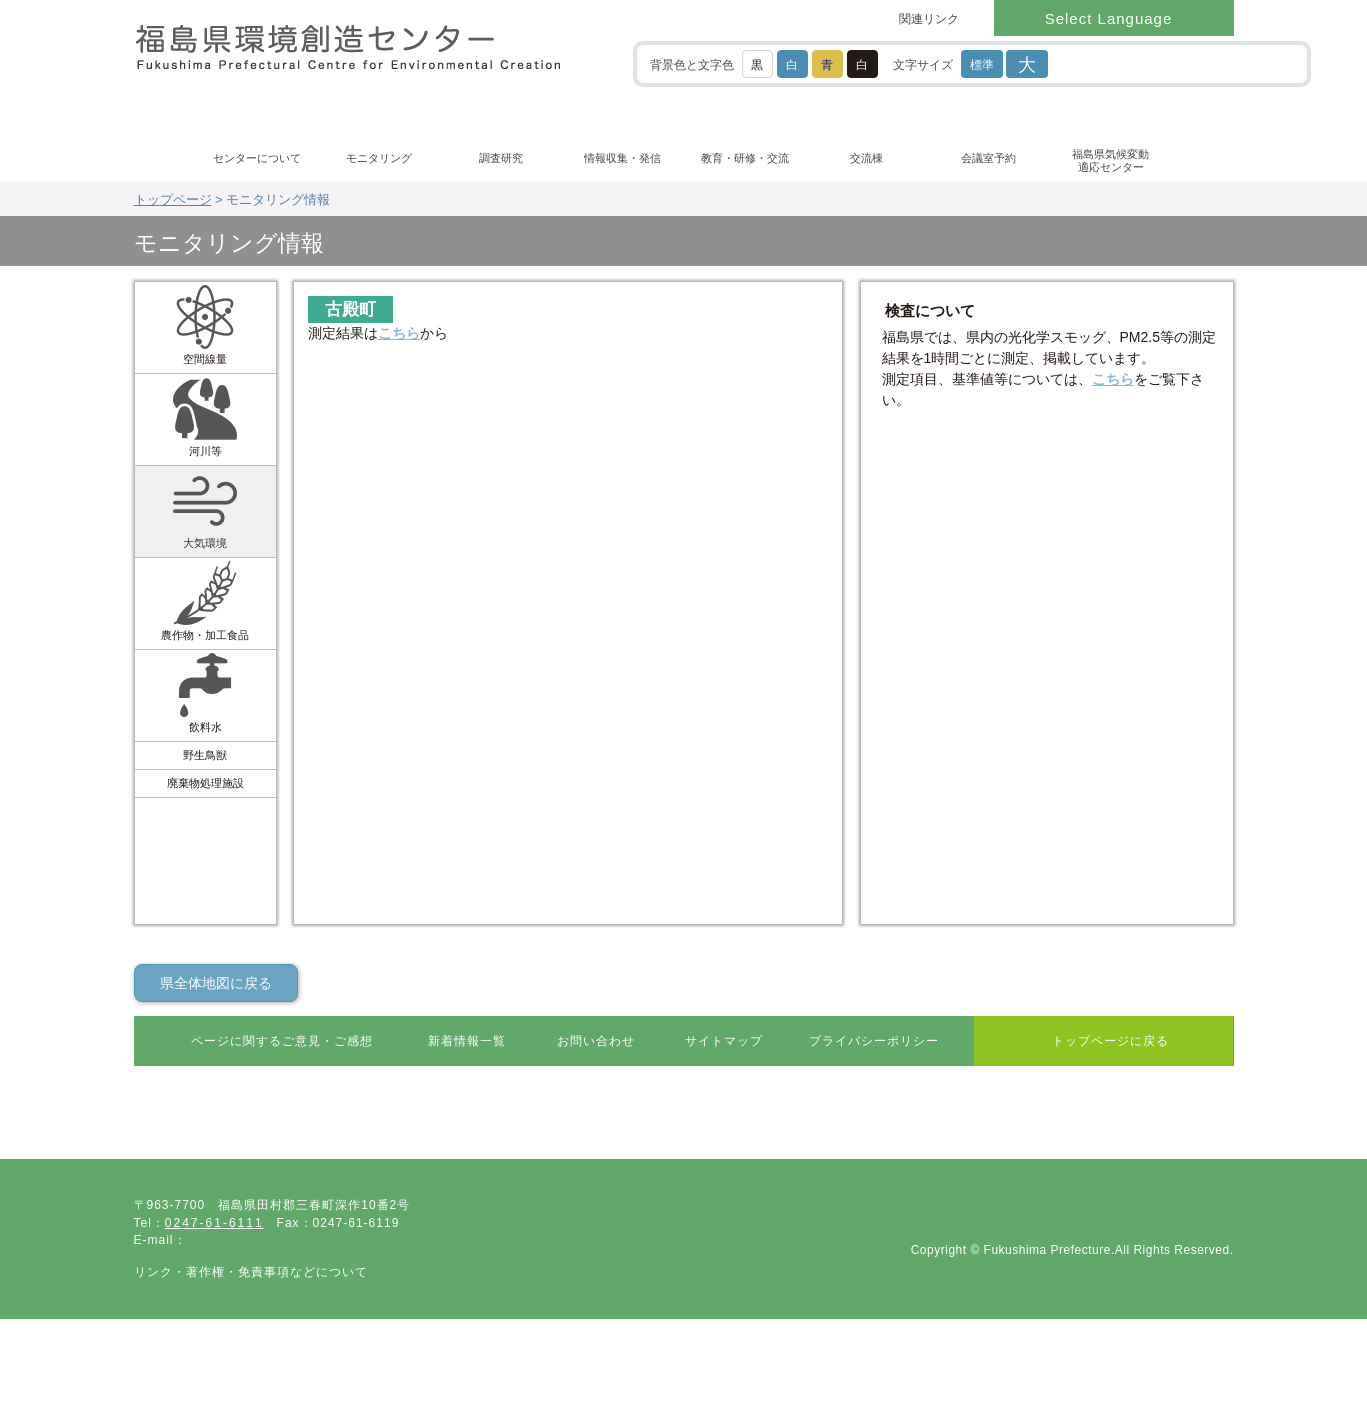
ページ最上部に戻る (1156, 1111)
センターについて (257, 158)
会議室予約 (988, 158)
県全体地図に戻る (216, 983)
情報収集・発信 (622, 158)
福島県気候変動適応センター (1110, 160)
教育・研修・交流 (745, 158)
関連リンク (929, 19)
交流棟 (866, 158)
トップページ (173, 199)
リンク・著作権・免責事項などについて (251, 1298)
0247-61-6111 (214, 1250)
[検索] (1146, 63)
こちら (399, 333)
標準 (982, 65)
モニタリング (379, 158)
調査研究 (501, 158)
